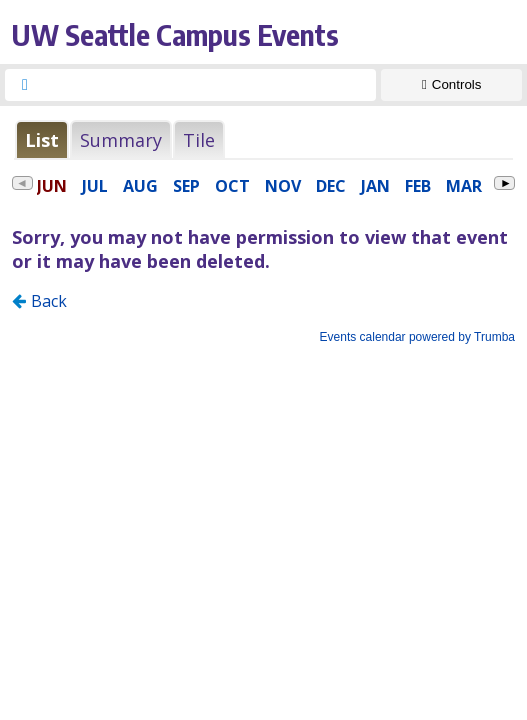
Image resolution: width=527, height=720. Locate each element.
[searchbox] (208, 85)
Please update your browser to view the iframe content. (263, 139)
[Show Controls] (451, 85)
